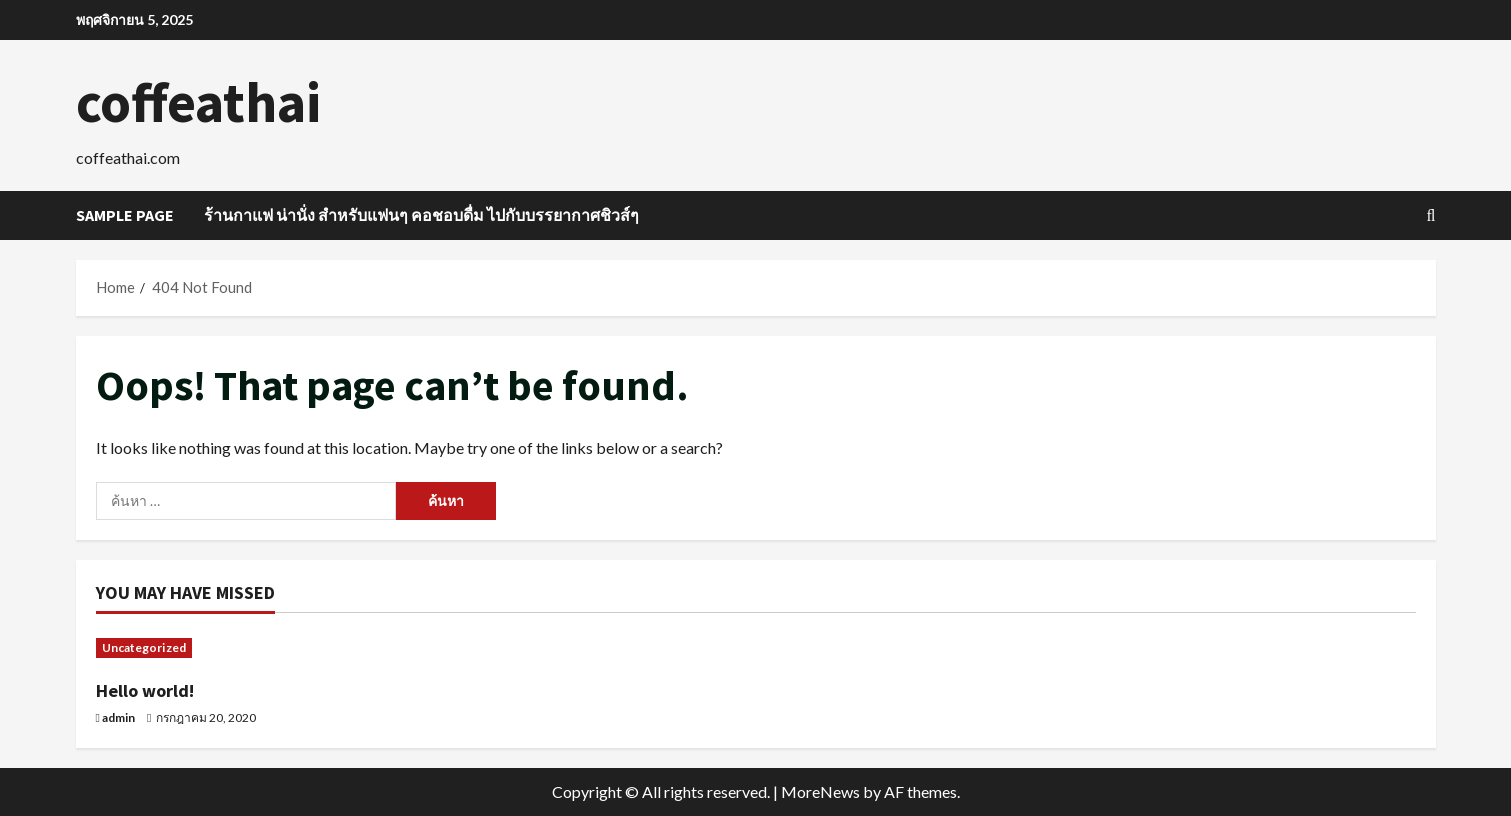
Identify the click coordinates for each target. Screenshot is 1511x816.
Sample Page (125, 215)
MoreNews (820, 791)
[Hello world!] (253, 648)
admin (118, 717)
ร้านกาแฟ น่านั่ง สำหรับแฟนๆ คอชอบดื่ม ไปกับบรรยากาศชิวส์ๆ (421, 215)
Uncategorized (144, 647)
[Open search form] (1431, 215)
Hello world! (145, 690)
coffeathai (198, 102)
